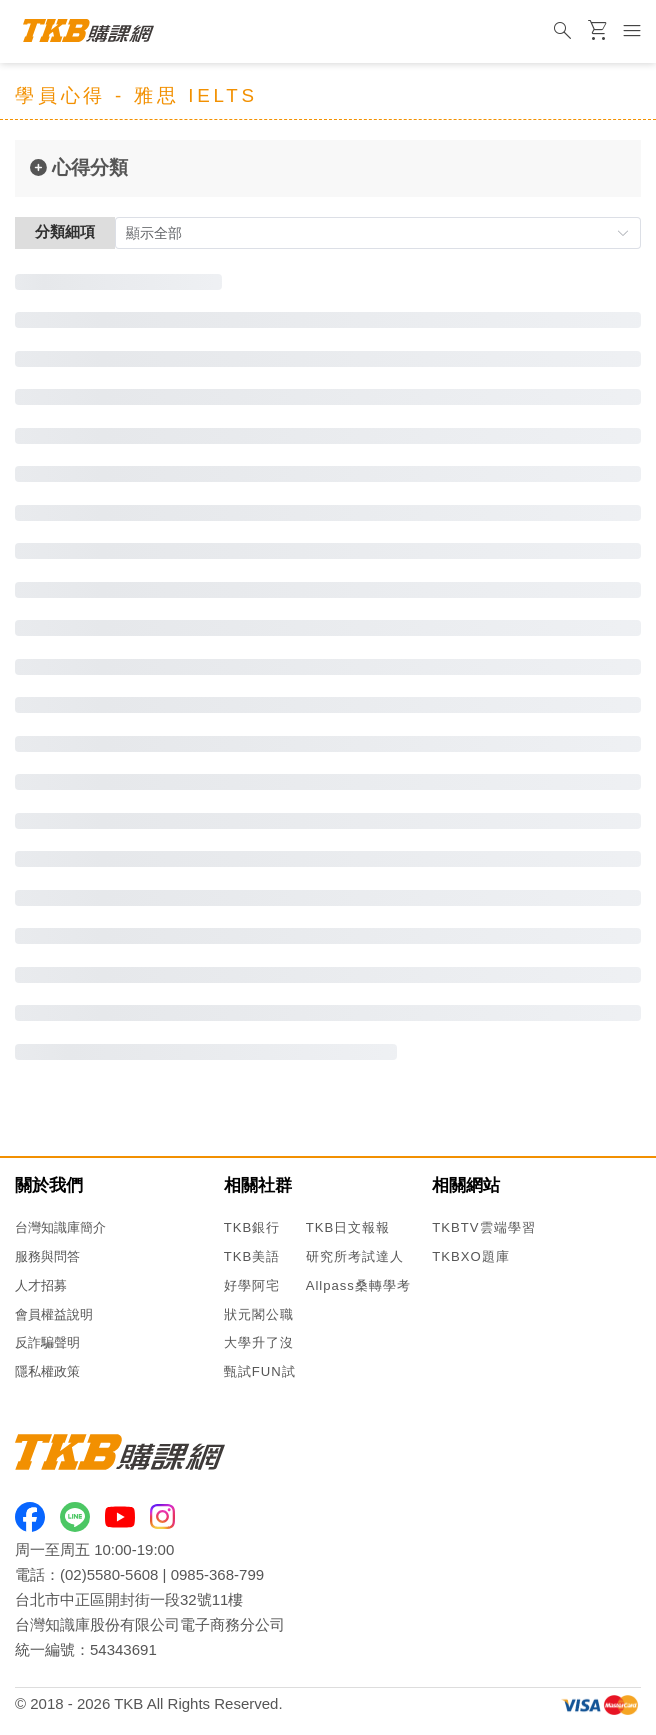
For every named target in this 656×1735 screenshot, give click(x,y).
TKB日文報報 (348, 1227)
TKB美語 (252, 1256)
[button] (378, 233)
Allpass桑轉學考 (358, 1285)
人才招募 (41, 1285)
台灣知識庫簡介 (60, 1227)
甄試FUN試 (260, 1371)
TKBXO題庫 (470, 1256)
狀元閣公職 (259, 1314)
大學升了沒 (259, 1342)
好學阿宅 (252, 1285)
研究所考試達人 (355, 1256)
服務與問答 (47, 1256)
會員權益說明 (54, 1314)
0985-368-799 (217, 1574)
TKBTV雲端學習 (483, 1227)
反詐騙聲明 (47, 1342)
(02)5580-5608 (109, 1574)
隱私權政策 (47, 1371)
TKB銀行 (252, 1227)
